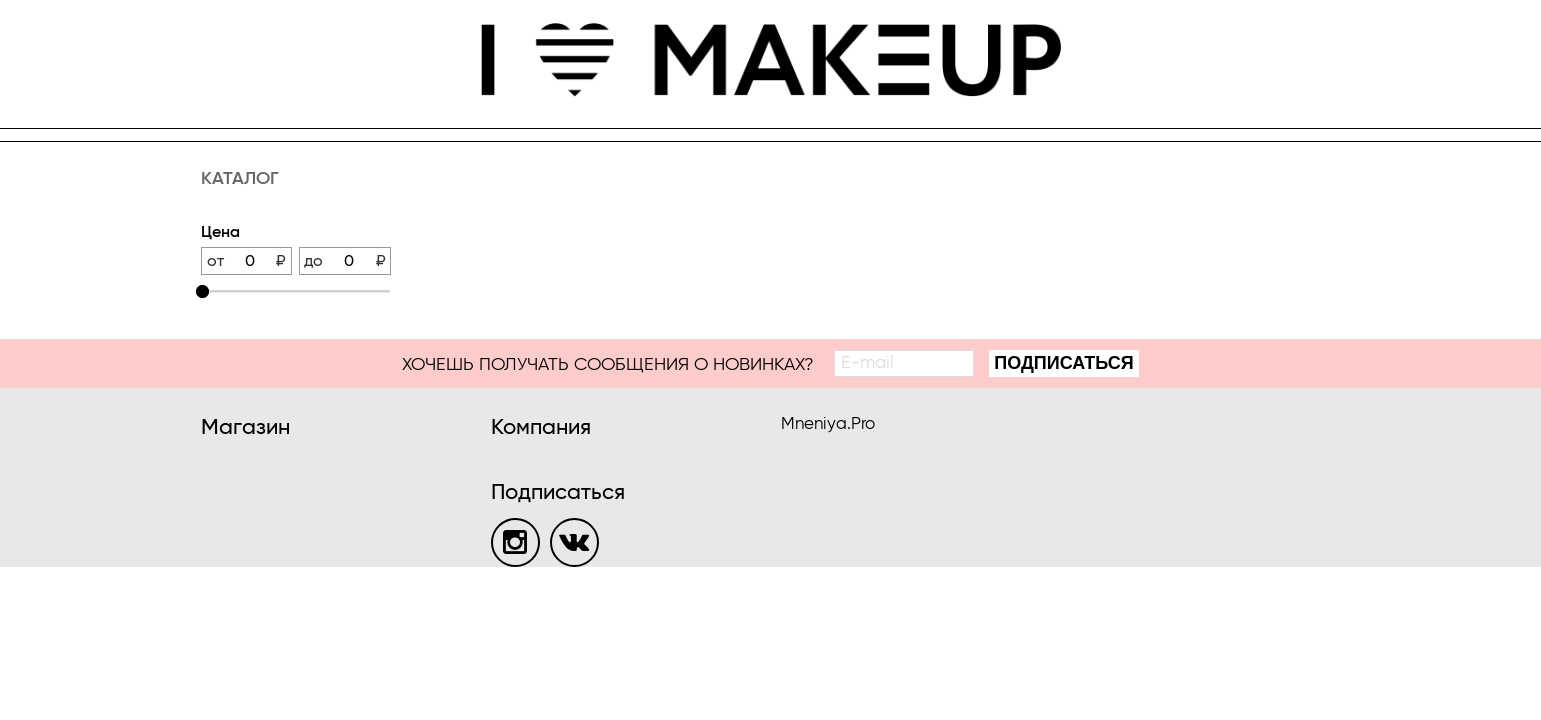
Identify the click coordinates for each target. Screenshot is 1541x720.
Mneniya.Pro (828, 424)
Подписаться (1063, 363)
